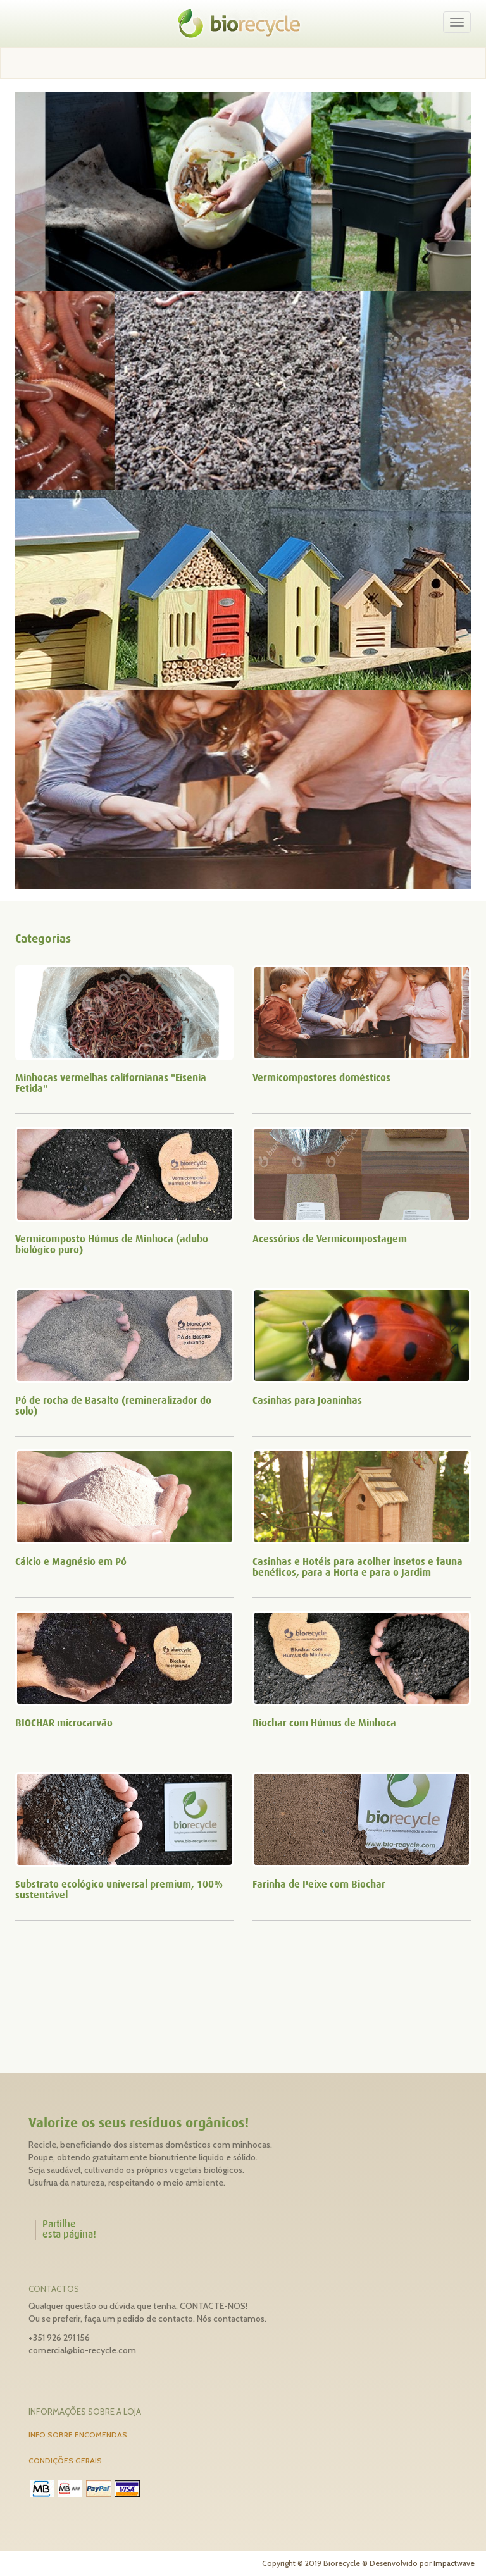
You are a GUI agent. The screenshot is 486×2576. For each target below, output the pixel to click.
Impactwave (454, 2563)
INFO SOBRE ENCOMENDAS (77, 2434)
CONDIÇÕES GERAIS (65, 2460)
